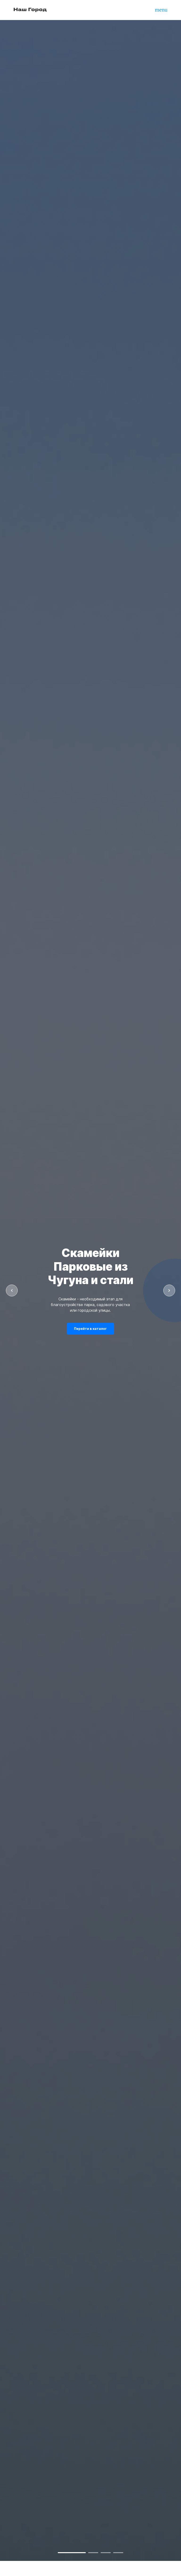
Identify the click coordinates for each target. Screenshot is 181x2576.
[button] (72, 2552)
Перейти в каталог (90, 1329)
